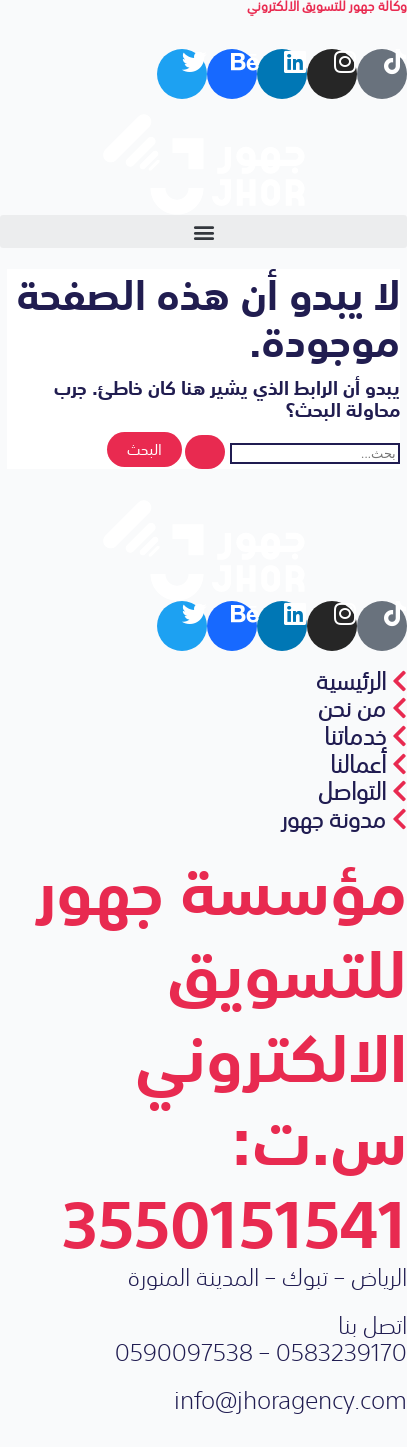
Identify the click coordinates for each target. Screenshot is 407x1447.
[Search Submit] (205, 452)
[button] (203, 231)
